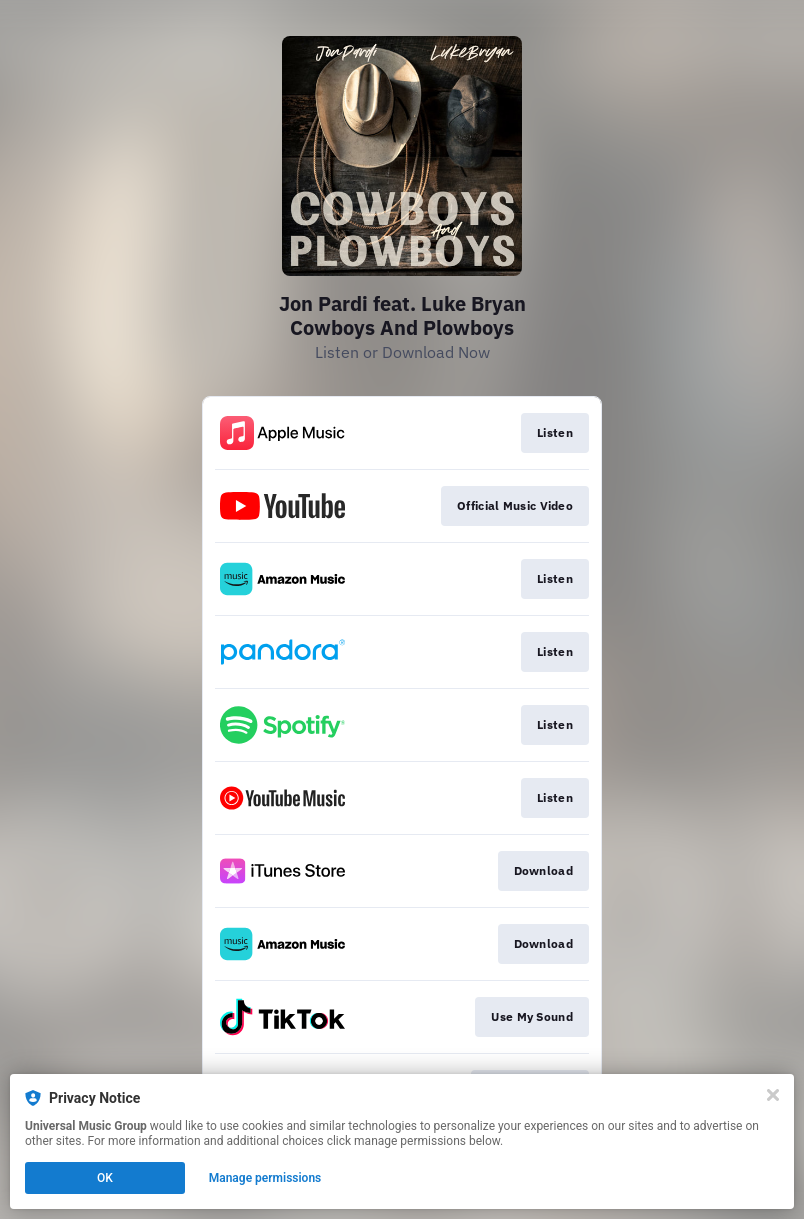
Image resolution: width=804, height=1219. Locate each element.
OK (105, 1178)
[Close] (773, 1095)
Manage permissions (265, 1178)
